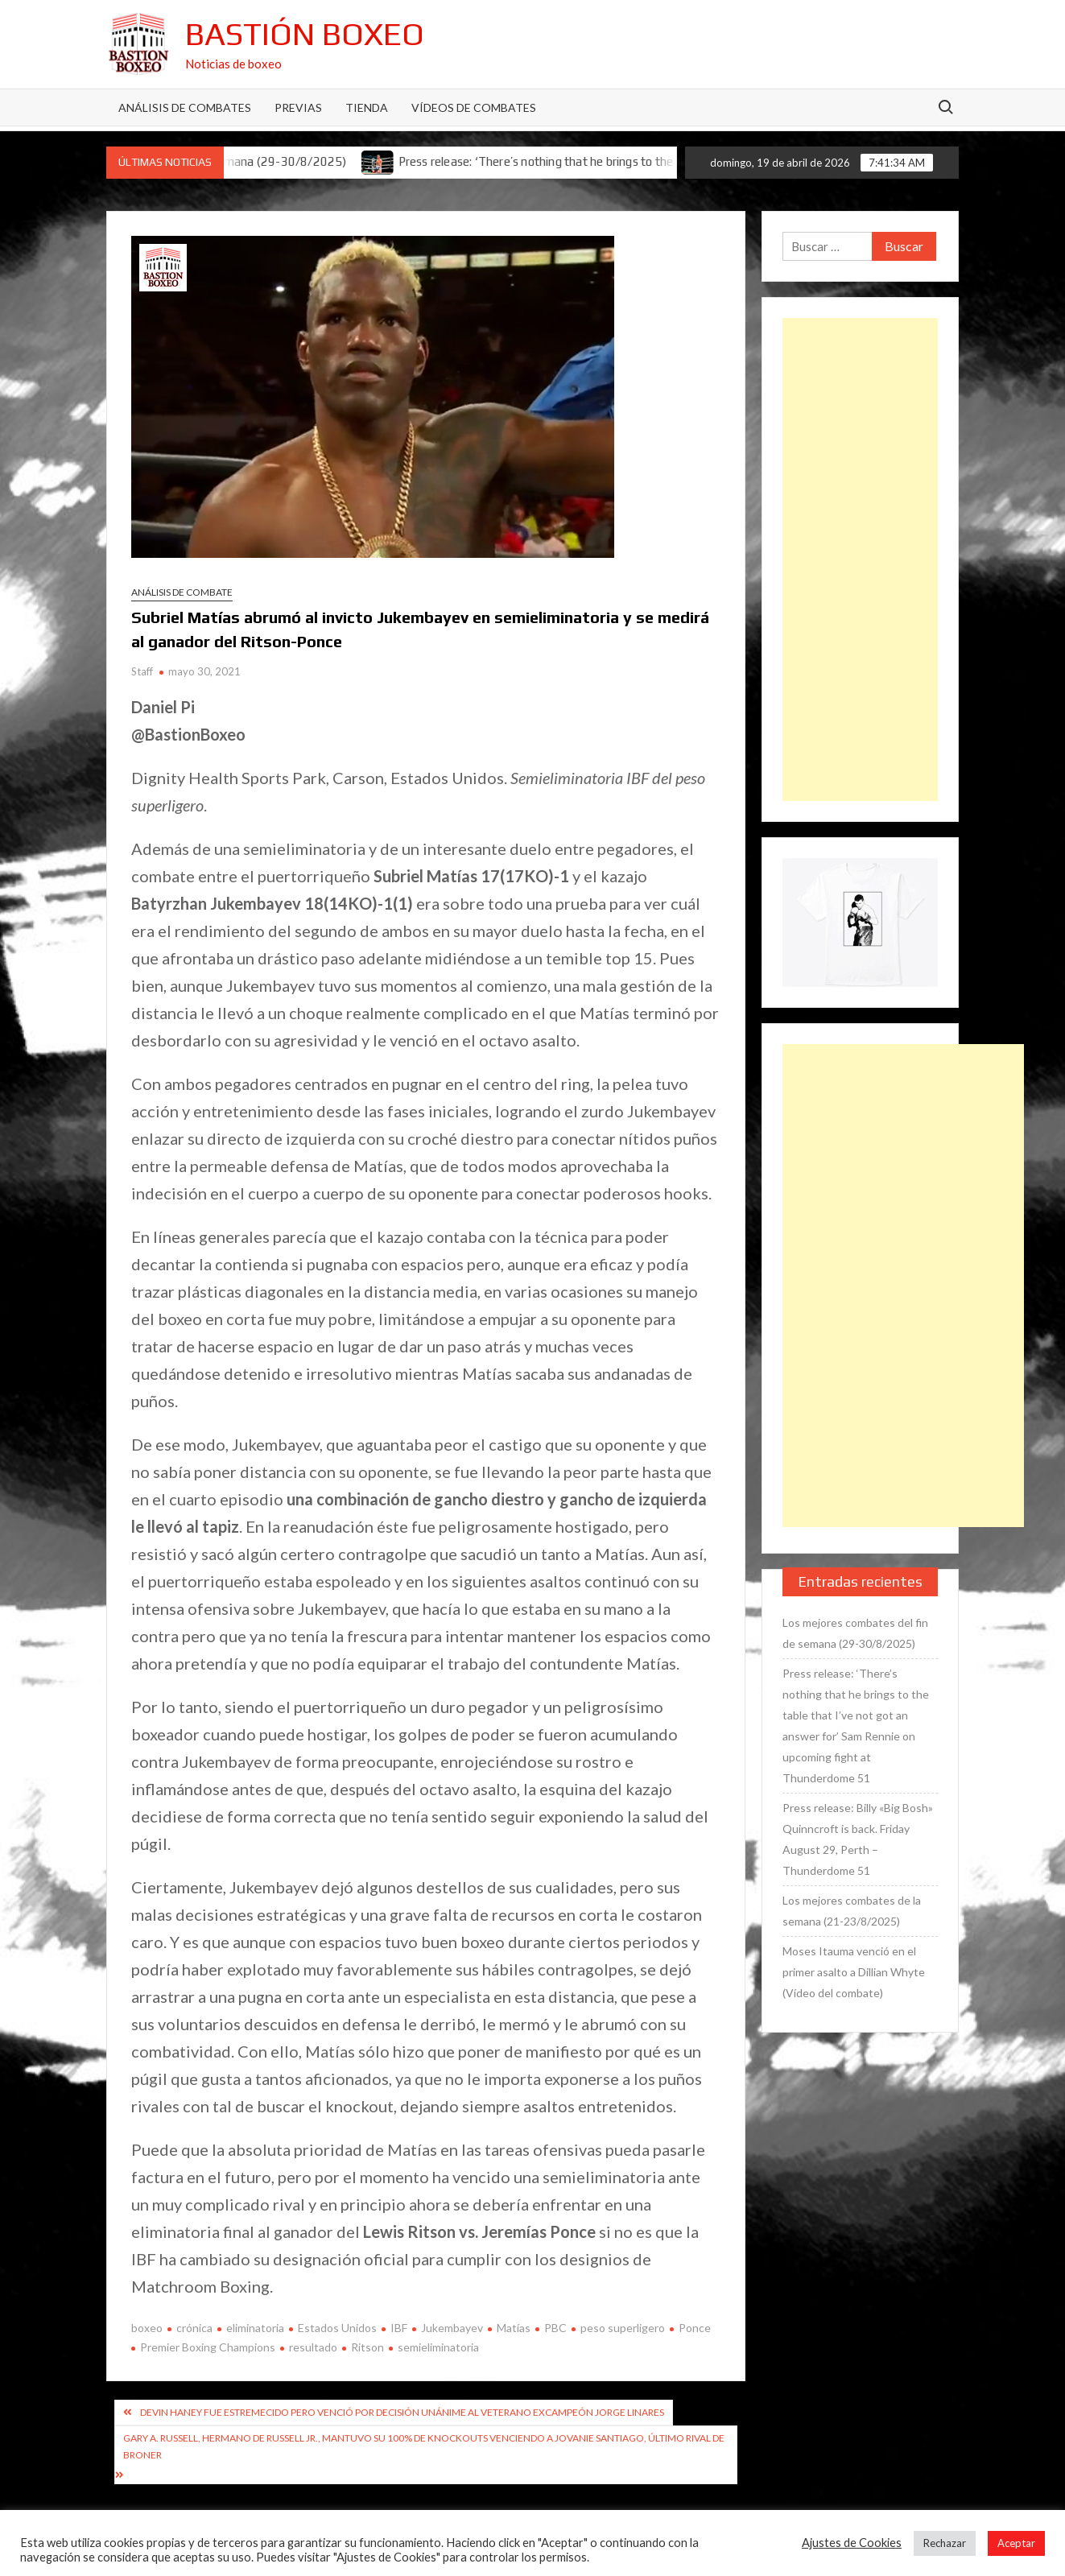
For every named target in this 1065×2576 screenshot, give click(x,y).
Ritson (367, 2347)
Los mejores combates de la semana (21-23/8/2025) (851, 1910)
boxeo (147, 2327)
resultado (313, 2347)
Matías (513, 2327)
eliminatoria (255, 2327)
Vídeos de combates (473, 107)
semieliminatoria (438, 2347)
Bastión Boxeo (304, 33)
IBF (398, 2327)
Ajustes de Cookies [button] (852, 2542)
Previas (298, 107)
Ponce (695, 2327)
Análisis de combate (182, 592)
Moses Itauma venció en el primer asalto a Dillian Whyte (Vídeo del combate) (853, 1972)
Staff (142, 671)
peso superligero (622, 2327)
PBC (555, 2327)
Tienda (366, 107)
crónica (194, 2327)
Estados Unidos (337, 2327)
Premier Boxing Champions (207, 2347)
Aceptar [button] (1016, 2543)
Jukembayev (452, 2327)
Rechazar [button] (944, 2543)
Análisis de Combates (184, 107)
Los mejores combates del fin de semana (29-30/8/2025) (855, 1633)
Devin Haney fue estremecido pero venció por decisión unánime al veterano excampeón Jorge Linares (402, 2412)
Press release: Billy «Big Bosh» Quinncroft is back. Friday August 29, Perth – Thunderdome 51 (857, 1839)
